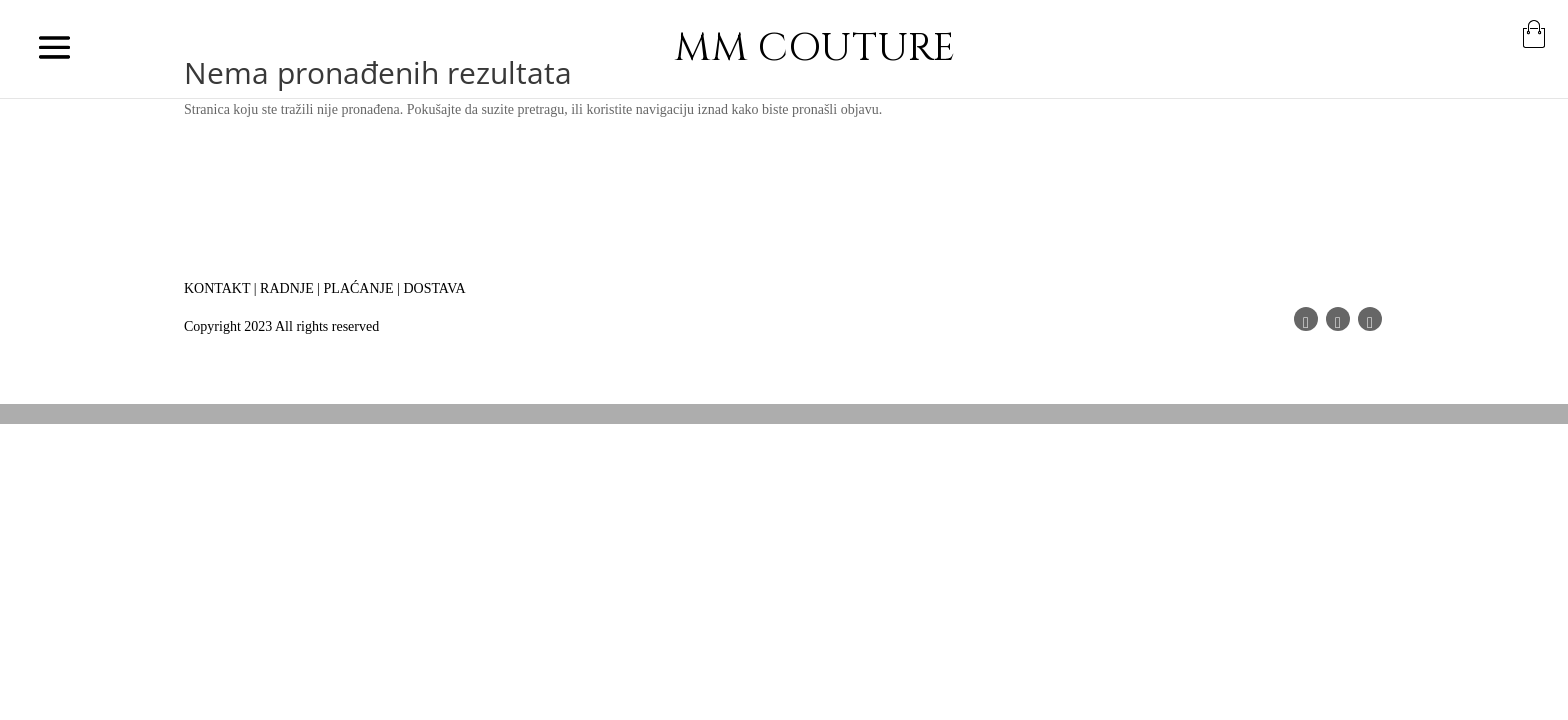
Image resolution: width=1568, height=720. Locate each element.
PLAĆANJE (359, 288)
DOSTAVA (434, 288)
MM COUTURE (814, 49)
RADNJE (287, 288)
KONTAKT (217, 288)
